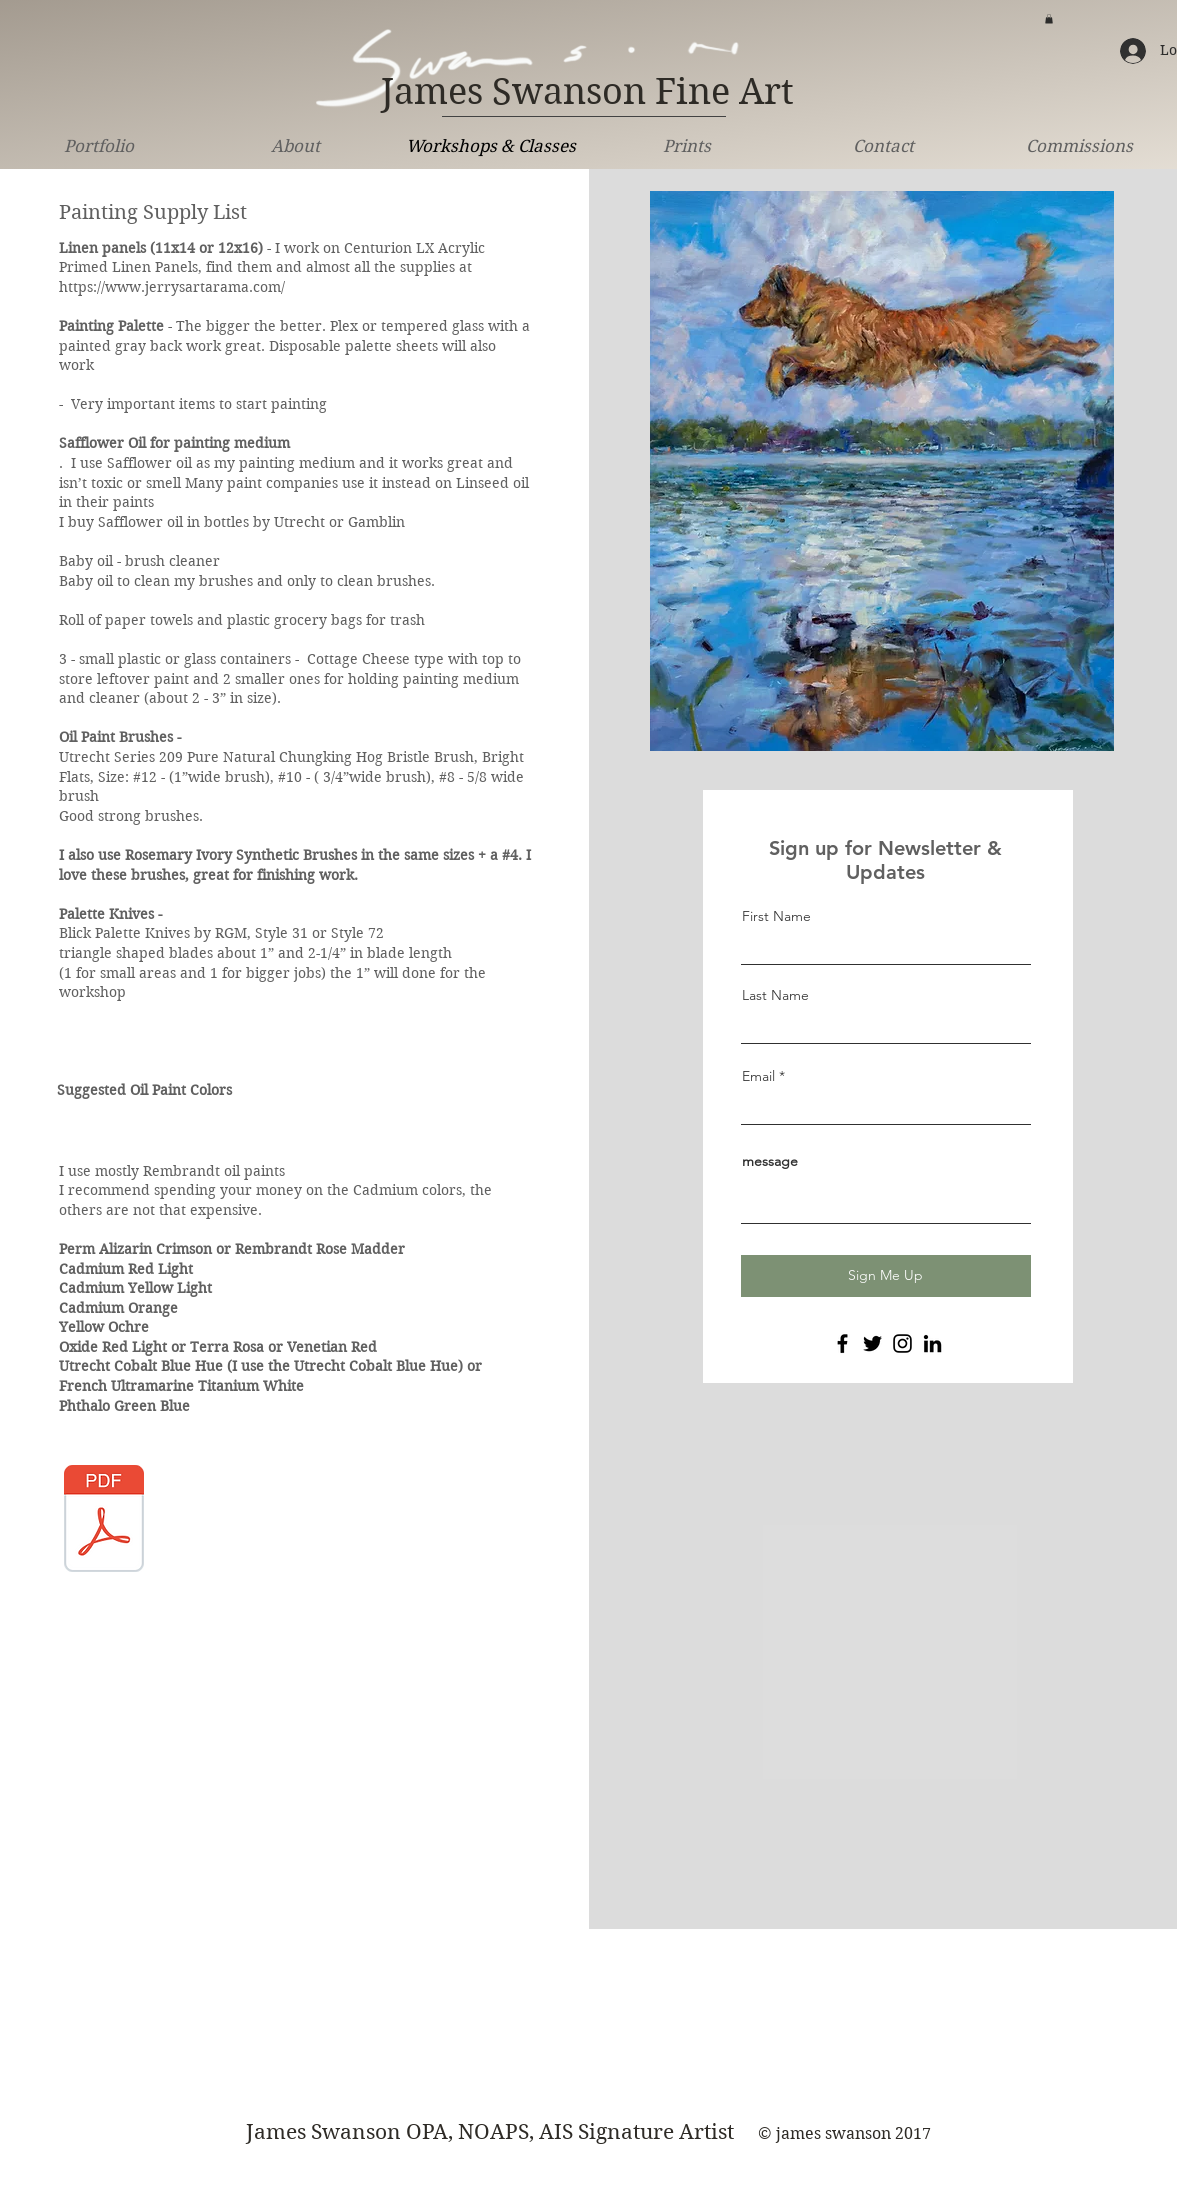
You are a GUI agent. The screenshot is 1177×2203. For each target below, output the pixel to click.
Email (758, 1076)
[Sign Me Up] (886, 1276)
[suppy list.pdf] (104, 1521)
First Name (776, 916)
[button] (1049, 19)
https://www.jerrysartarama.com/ (172, 287)
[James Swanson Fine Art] (588, 93)
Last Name (775, 995)
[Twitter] (872, 1343)
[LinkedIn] (932, 1343)
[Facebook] (842, 1343)
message (770, 1161)
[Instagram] (902, 1343)
